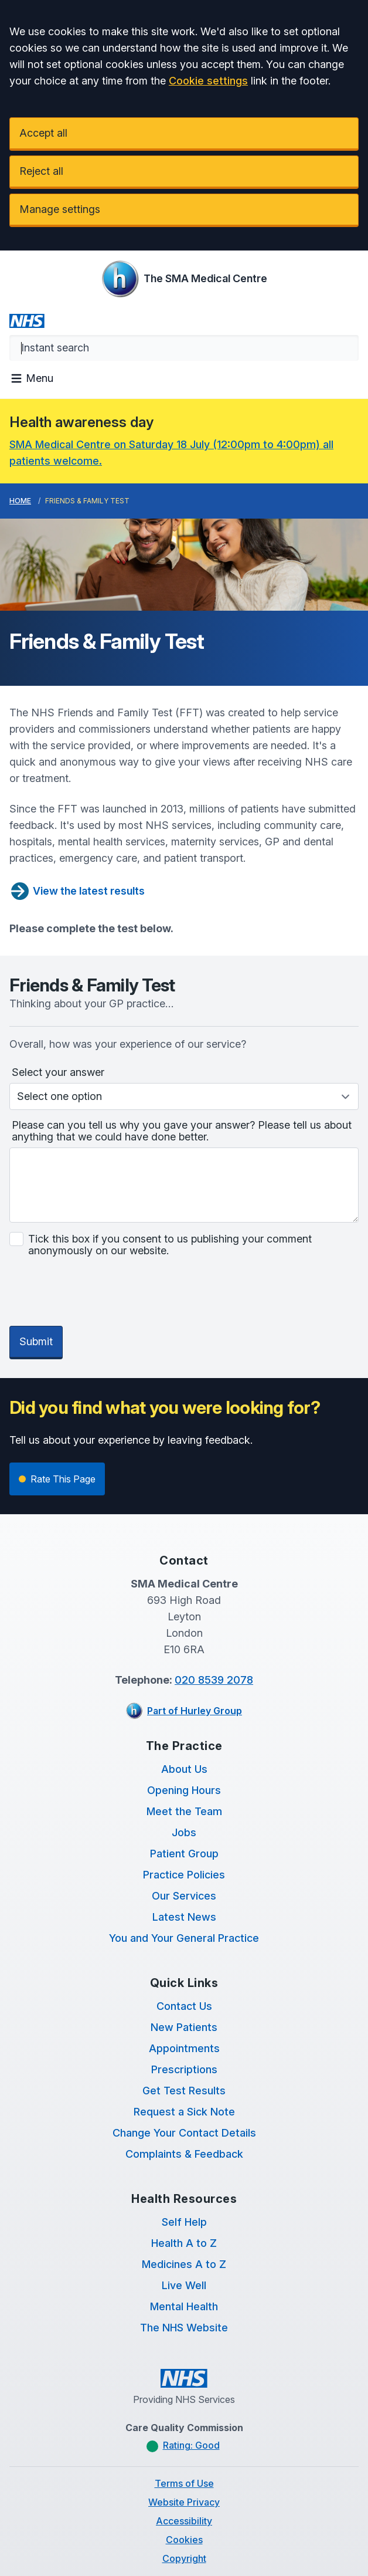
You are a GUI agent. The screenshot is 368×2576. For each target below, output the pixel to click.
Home (20, 500)
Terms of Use (184, 2428)
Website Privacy (184, 2447)
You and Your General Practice (184, 1883)
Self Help (184, 2167)
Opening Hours (184, 1735)
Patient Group (184, 1798)
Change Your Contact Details (184, 2077)
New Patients (184, 1972)
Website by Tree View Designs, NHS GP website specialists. (184, 2541)
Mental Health (184, 2251)
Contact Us (184, 1951)
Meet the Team (184, 1756)
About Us (184, 1714)
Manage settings (59, 209)
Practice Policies (184, 1819)
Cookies (184, 2484)
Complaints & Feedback (184, 2099)
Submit (36, 1286)
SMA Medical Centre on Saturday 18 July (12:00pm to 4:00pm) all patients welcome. (171, 452)
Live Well (184, 2230)
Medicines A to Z (184, 2209)
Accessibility (184, 2466)
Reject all (41, 171)
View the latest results (77, 891)
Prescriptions (184, 2014)
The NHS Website (184, 2272)
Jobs (184, 1777)
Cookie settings (208, 81)
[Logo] (184, 278)
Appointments (184, 1993)
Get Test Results (184, 2035)
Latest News (184, 1862)
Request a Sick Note (184, 2056)
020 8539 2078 (214, 1625)
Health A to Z (184, 2188)
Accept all (43, 133)
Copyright (184, 2503)
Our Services (184, 1840)
